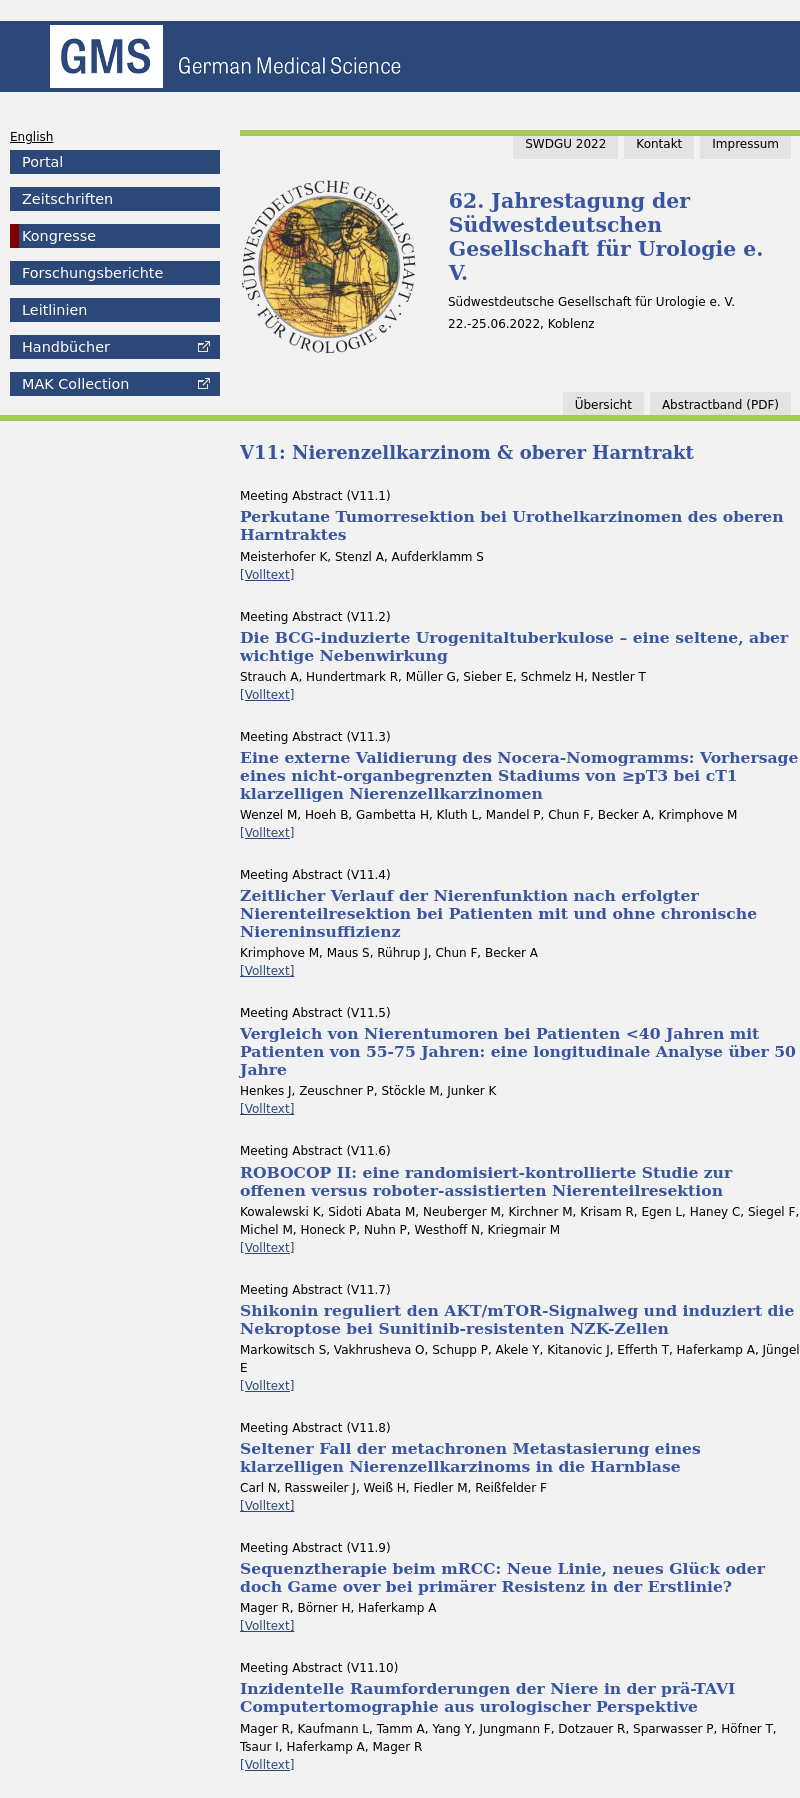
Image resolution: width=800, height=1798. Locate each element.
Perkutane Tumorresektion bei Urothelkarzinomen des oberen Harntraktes (511, 525)
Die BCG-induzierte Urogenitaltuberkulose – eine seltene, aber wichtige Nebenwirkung (514, 646)
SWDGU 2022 (565, 144)
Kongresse (59, 236)
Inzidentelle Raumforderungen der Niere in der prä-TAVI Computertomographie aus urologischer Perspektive (487, 1697)
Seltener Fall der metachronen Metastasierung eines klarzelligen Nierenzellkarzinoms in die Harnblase (470, 1457)
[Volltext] (267, 575)
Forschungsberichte (92, 273)
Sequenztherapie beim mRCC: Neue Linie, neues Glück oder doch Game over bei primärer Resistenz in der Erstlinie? (502, 1577)
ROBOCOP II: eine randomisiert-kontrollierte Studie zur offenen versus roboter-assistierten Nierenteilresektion (486, 1181)
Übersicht (603, 405)
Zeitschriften (67, 199)
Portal (42, 162)
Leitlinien (54, 310)
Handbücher (66, 347)
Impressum (745, 144)
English (31, 137)
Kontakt (659, 144)
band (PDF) (720, 405)
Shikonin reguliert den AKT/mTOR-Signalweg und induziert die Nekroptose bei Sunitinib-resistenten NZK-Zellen (517, 1319)
